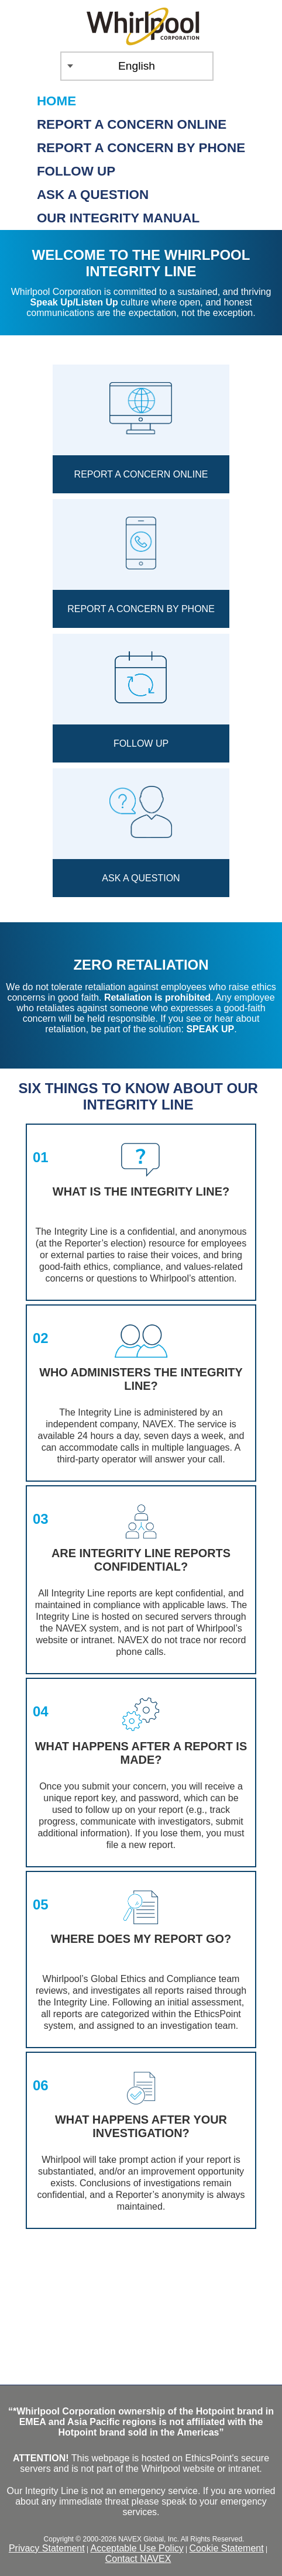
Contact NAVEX (138, 2559)
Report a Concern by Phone (141, 147)
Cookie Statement (226, 2548)
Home (56, 101)
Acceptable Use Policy (137, 2548)
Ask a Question (93, 194)
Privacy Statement (47, 2548)
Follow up (76, 171)
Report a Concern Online (131, 124)
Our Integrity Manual (118, 218)
